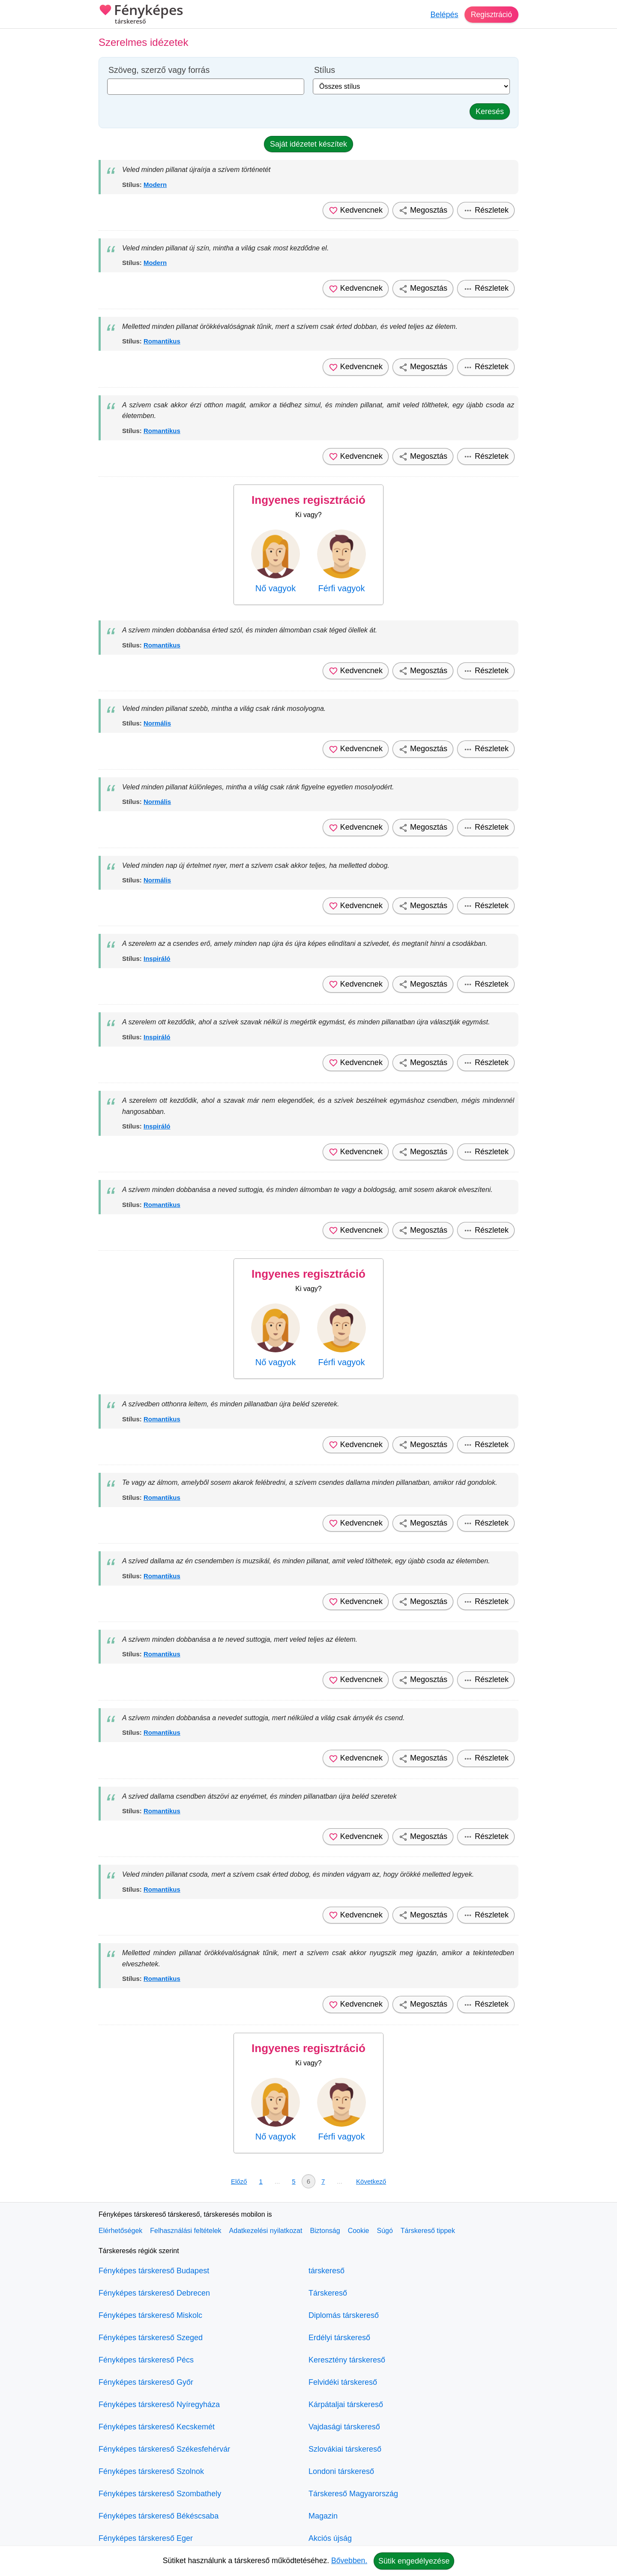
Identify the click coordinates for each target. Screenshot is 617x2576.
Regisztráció (491, 14)
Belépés (443, 14)
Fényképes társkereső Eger (146, 2538)
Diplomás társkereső (343, 2315)
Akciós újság (330, 2538)
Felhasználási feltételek (185, 2230)
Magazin (323, 2516)
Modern (155, 184)
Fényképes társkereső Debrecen (154, 2293)
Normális (157, 723)
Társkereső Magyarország (353, 2493)
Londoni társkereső (341, 2471)
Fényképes (141, 15)
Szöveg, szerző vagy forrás (159, 70)
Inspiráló (157, 958)
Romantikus (162, 341)
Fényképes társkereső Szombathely (160, 2493)
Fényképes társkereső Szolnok (151, 2471)
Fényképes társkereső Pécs (146, 2360)
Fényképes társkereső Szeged (151, 2337)
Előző (239, 2181)
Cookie (358, 2230)
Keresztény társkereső (346, 2360)
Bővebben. (349, 2560)
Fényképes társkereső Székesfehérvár (164, 2449)
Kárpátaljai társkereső (345, 2404)
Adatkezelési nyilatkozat (266, 2230)
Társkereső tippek (428, 2230)
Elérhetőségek (120, 2230)
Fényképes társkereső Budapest (154, 2270)
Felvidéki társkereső (342, 2382)
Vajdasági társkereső (344, 2427)
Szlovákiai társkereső (344, 2449)
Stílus (324, 70)
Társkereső (327, 2293)
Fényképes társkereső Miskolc (150, 2315)
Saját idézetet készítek (308, 144)
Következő (371, 2181)
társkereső (326, 2270)
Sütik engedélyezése (413, 2561)
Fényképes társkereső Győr (146, 2382)
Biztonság (325, 2230)
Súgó (384, 2230)
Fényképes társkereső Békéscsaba (159, 2516)
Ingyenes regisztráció (308, 500)
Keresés (490, 111)
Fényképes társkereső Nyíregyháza (159, 2404)
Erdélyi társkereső (339, 2337)
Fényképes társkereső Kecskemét (157, 2427)
